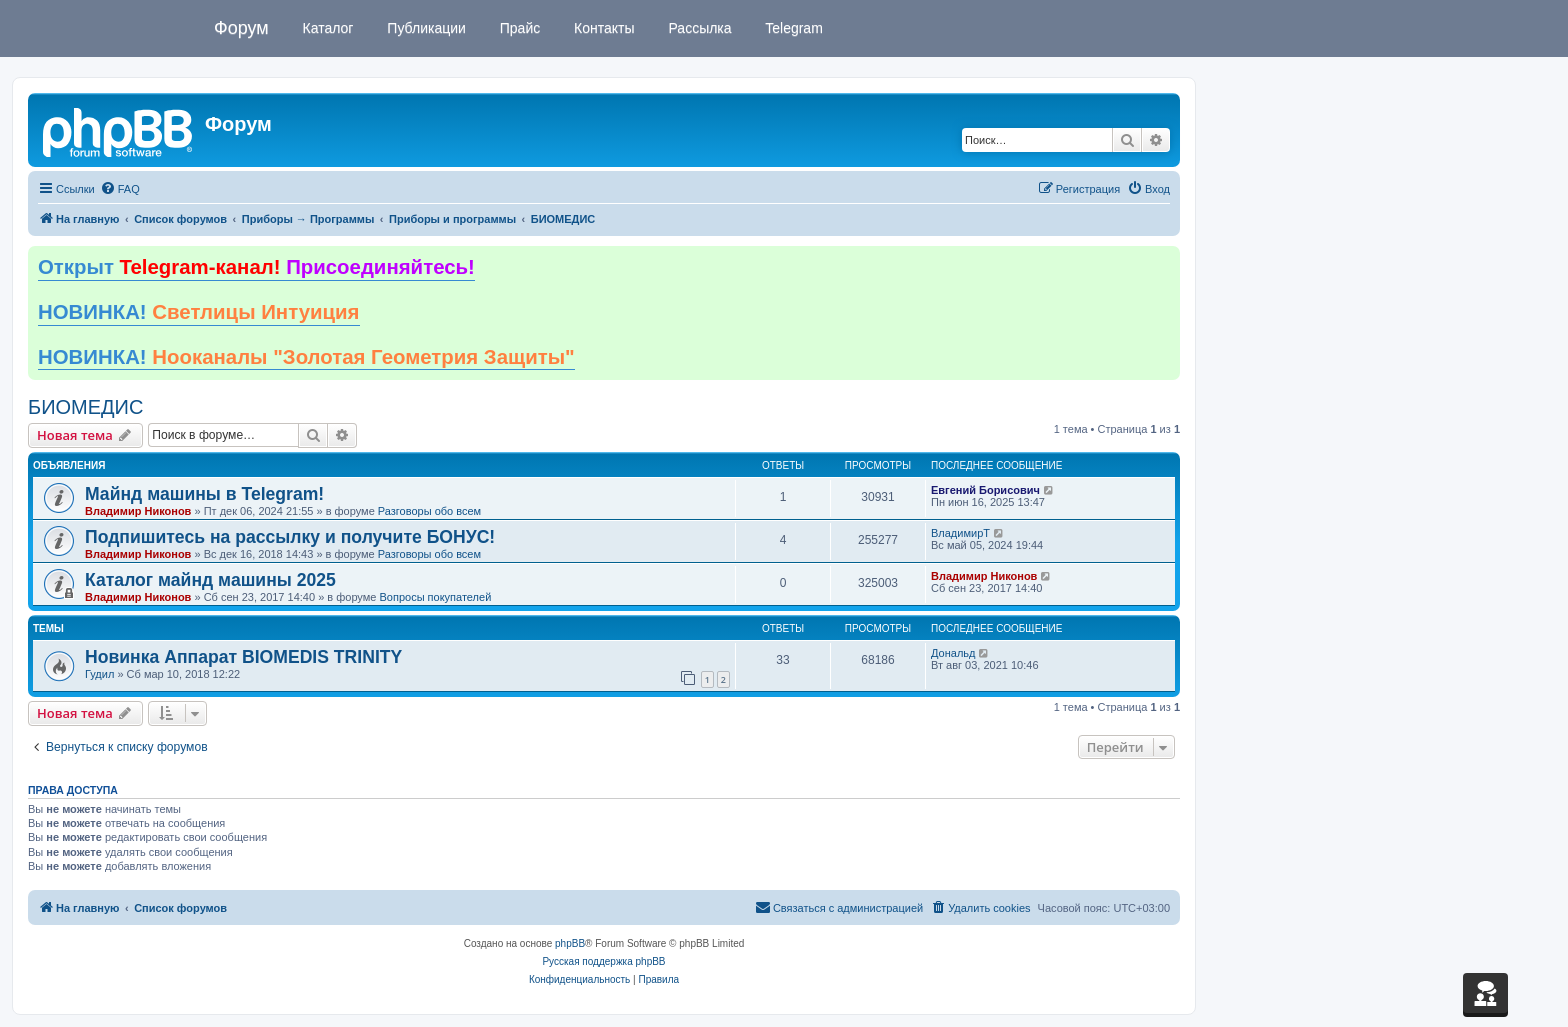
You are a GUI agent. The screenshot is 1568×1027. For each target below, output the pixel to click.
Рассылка (698, 28)
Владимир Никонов (138, 511)
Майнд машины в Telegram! (204, 494)
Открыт (256, 267)
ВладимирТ (960, 533)
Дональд (953, 653)
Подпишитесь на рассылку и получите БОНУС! (290, 537)
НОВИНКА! (199, 312)
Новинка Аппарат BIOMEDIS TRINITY (243, 657)
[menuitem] (120, 189)
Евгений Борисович (985, 490)
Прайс (518, 28)
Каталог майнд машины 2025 (210, 580)
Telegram (792, 28)
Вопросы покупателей (435, 597)
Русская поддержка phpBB (603, 961)
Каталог (326, 28)
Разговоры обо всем (429, 511)
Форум (241, 28)
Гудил (99, 674)
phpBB (570, 943)
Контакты (602, 28)
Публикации (424, 28)
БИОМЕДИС (85, 407)
